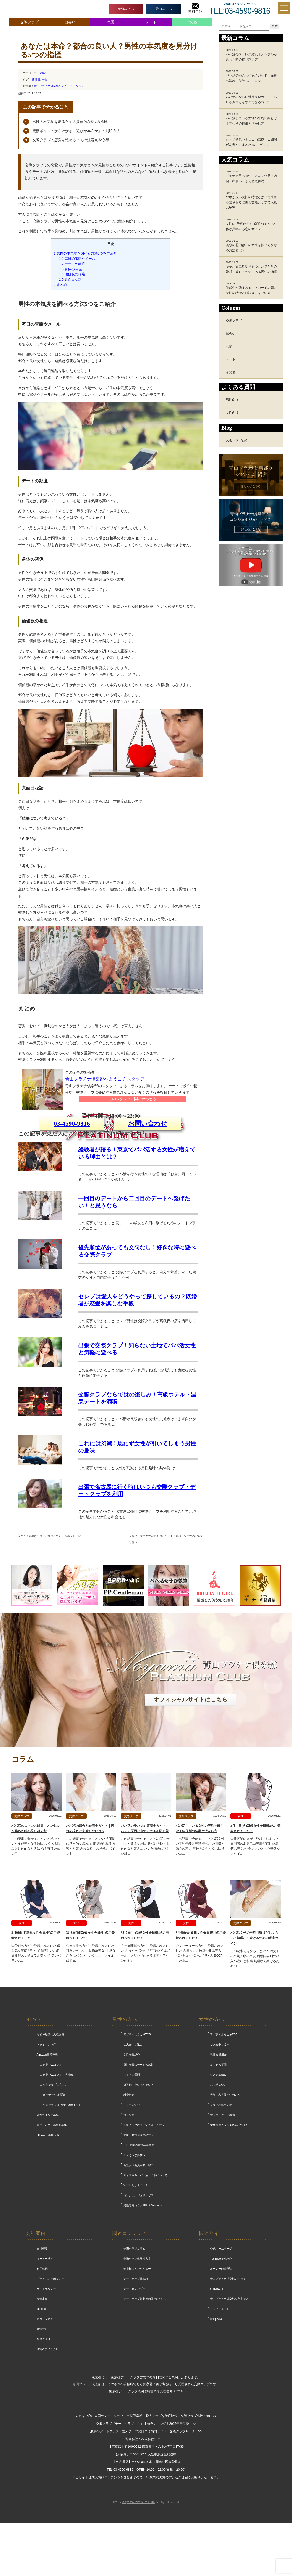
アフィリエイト (219, 2396)
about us (42, 2396)
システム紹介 (131, 2192)
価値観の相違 (72, 274)
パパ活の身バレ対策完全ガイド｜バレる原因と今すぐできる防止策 (252, 97)
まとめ (60, 285)
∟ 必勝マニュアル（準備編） (56, 2162)
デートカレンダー (134, 2376)
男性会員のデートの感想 (138, 2152)
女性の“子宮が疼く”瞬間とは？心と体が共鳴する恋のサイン (252, 224)
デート (151, 22)
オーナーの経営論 (221, 2356)
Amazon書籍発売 (47, 2142)
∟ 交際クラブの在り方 (52, 2172)
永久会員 (128, 2202)
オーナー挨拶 (45, 2346)
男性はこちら (164, 8)
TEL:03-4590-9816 (239, 11)
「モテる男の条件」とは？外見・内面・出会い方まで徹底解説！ (252, 176)
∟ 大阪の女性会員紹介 (138, 2232)
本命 (44, 79)
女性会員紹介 (131, 2142)
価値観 (36, 79)
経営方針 (42, 2416)
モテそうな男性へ (134, 2242)
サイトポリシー (46, 2376)
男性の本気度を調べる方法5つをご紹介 (85, 253)
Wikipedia (216, 2406)
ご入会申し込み (133, 2132)
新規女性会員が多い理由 (138, 2252)
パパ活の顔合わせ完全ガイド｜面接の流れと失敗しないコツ (252, 76)
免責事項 (42, 2386)
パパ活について (219, 2172)
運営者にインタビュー (50, 2436)
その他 (191, 22)
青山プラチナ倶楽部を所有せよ (229, 2386)
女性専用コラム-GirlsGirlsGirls (228, 2212)
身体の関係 (70, 269)
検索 (275, 26)
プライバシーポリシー (50, 2366)
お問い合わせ (147, 1177)
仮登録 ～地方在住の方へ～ (140, 2172)
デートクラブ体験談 (135, 2366)
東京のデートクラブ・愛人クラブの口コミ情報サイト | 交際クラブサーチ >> (146, 2519)
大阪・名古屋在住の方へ (138, 2222)
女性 (241, 1903)
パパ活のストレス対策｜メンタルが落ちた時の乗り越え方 (252, 54)
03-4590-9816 (72, 1177)
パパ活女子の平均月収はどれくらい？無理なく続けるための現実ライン (254, 2026)
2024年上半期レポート (51, 2222)
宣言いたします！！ (135, 2272)
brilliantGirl (216, 2376)
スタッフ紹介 (45, 2406)
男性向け (232, 400)
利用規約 (42, 2356)
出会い (70, 22)
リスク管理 (43, 2426)
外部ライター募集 (48, 2202)
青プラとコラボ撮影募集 (52, 2212)
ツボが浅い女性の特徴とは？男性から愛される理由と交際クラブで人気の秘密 (252, 200)
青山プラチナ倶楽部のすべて (228, 2366)
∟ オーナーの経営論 (51, 2182)
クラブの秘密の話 (221, 2192)
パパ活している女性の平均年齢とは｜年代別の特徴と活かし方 (252, 118)
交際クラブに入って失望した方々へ (145, 2212)
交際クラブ (29, 22)
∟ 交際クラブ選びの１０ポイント (59, 2192)
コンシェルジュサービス (138, 2282)
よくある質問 (131, 2162)
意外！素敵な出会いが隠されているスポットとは (49, 1623)
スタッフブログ (237, 440)
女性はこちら (126, 8)
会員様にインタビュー (137, 2356)
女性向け (232, 412)
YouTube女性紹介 (221, 2346)
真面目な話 (70, 279)
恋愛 (110, 22)
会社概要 (42, 2336)
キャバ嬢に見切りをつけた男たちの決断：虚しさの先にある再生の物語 (252, 267)
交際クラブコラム (134, 2336)
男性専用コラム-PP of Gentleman (143, 2293)
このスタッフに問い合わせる (132, 1099)
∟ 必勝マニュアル (49, 2152)
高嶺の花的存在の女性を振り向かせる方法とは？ (252, 245)
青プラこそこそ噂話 (222, 2202)
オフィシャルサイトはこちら (191, 1787)
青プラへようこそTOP (137, 2122)
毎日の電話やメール (77, 258)
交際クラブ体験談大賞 (137, 2346)
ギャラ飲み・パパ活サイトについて (145, 2262)
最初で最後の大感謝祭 (50, 2122)
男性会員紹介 (218, 2142)
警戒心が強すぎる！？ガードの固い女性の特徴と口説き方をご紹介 (252, 288)
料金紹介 (128, 2182)
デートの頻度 (72, 264)
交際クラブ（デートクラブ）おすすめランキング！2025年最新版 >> (146, 2511)
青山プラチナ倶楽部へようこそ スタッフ (59, 86)
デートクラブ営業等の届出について (145, 2386)
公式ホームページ (221, 2336)
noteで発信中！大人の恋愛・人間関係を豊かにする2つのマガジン (252, 140)
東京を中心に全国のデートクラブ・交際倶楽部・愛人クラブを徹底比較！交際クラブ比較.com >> (146, 2503)
